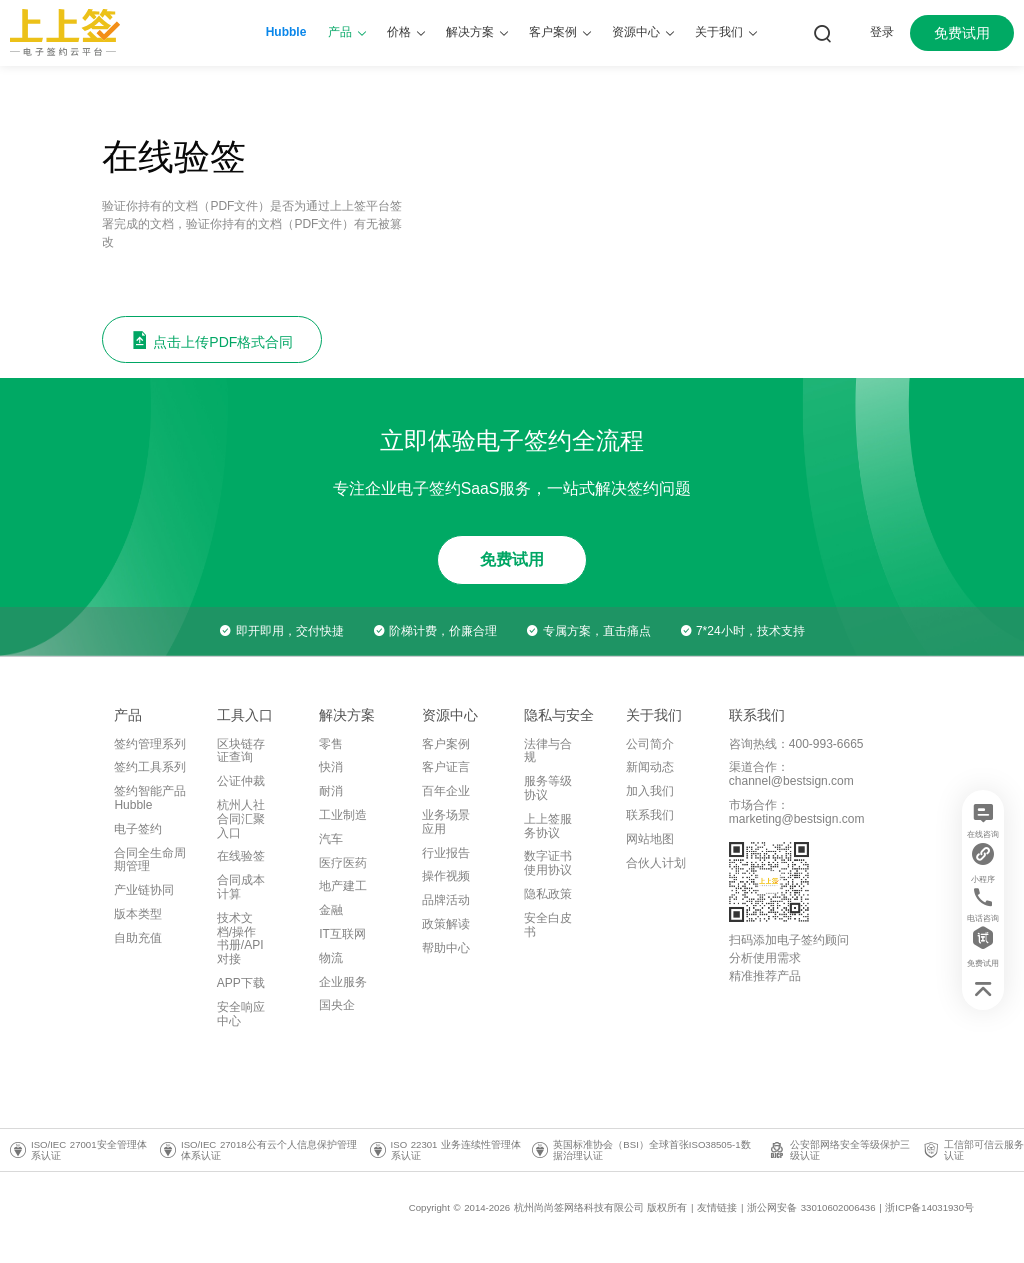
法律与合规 (548, 751)
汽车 (331, 839)
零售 (331, 744)
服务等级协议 (548, 788)
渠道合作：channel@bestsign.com (791, 774)
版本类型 (138, 914)
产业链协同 (144, 890)
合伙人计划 (656, 863)
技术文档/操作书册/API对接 (240, 938)
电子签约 (138, 829)
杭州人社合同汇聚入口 (241, 819)
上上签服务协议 (548, 826)
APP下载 (241, 983)
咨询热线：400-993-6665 (796, 744)
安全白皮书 (548, 925)
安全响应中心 (241, 1014)
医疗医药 (343, 863)
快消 (331, 767)
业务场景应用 (446, 822)
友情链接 (717, 1207)
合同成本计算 (241, 887)
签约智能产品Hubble (150, 798)
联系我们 (650, 815)
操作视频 (446, 876)
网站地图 (650, 839)
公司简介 (650, 744)
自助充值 (138, 938)
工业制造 (343, 815)
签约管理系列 (150, 744)
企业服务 (343, 982)
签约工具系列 (150, 767)
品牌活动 (446, 900)
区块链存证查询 (241, 751)
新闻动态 (650, 767)
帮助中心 (446, 948)
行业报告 (446, 853)
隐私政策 (548, 894)
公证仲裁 (241, 781)
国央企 (337, 1005)
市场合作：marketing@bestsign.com (797, 812)
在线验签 (241, 856)
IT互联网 (342, 934)
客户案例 (446, 744)
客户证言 (446, 767)
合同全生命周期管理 (150, 860)
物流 (331, 958)
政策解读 (446, 924)
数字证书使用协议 (548, 863)
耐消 (331, 791)
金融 (331, 910)
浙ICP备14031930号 (929, 1207)
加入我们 (650, 791)
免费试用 (962, 33)
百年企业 (446, 791)
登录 (882, 32)
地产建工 (343, 886)
